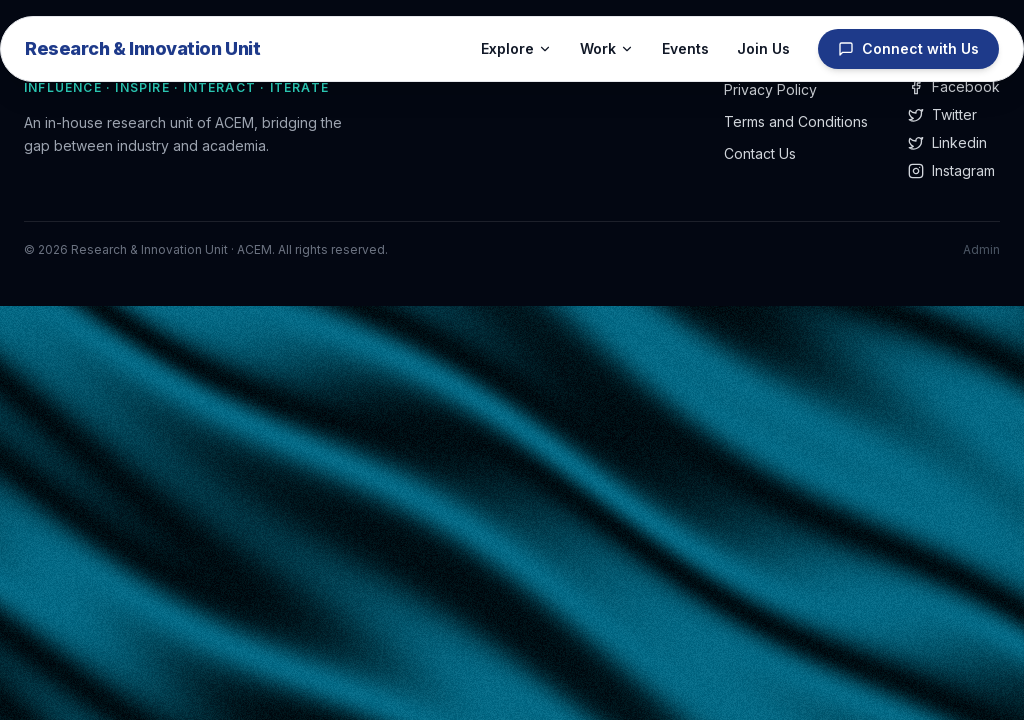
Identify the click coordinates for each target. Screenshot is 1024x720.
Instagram (951, 170)
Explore (516, 48)
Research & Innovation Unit (142, 48)
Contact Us (760, 153)
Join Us (763, 48)
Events (685, 48)
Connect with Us (908, 48)
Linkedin (947, 142)
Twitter (942, 114)
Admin (981, 249)
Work (607, 48)
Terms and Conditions (796, 121)
